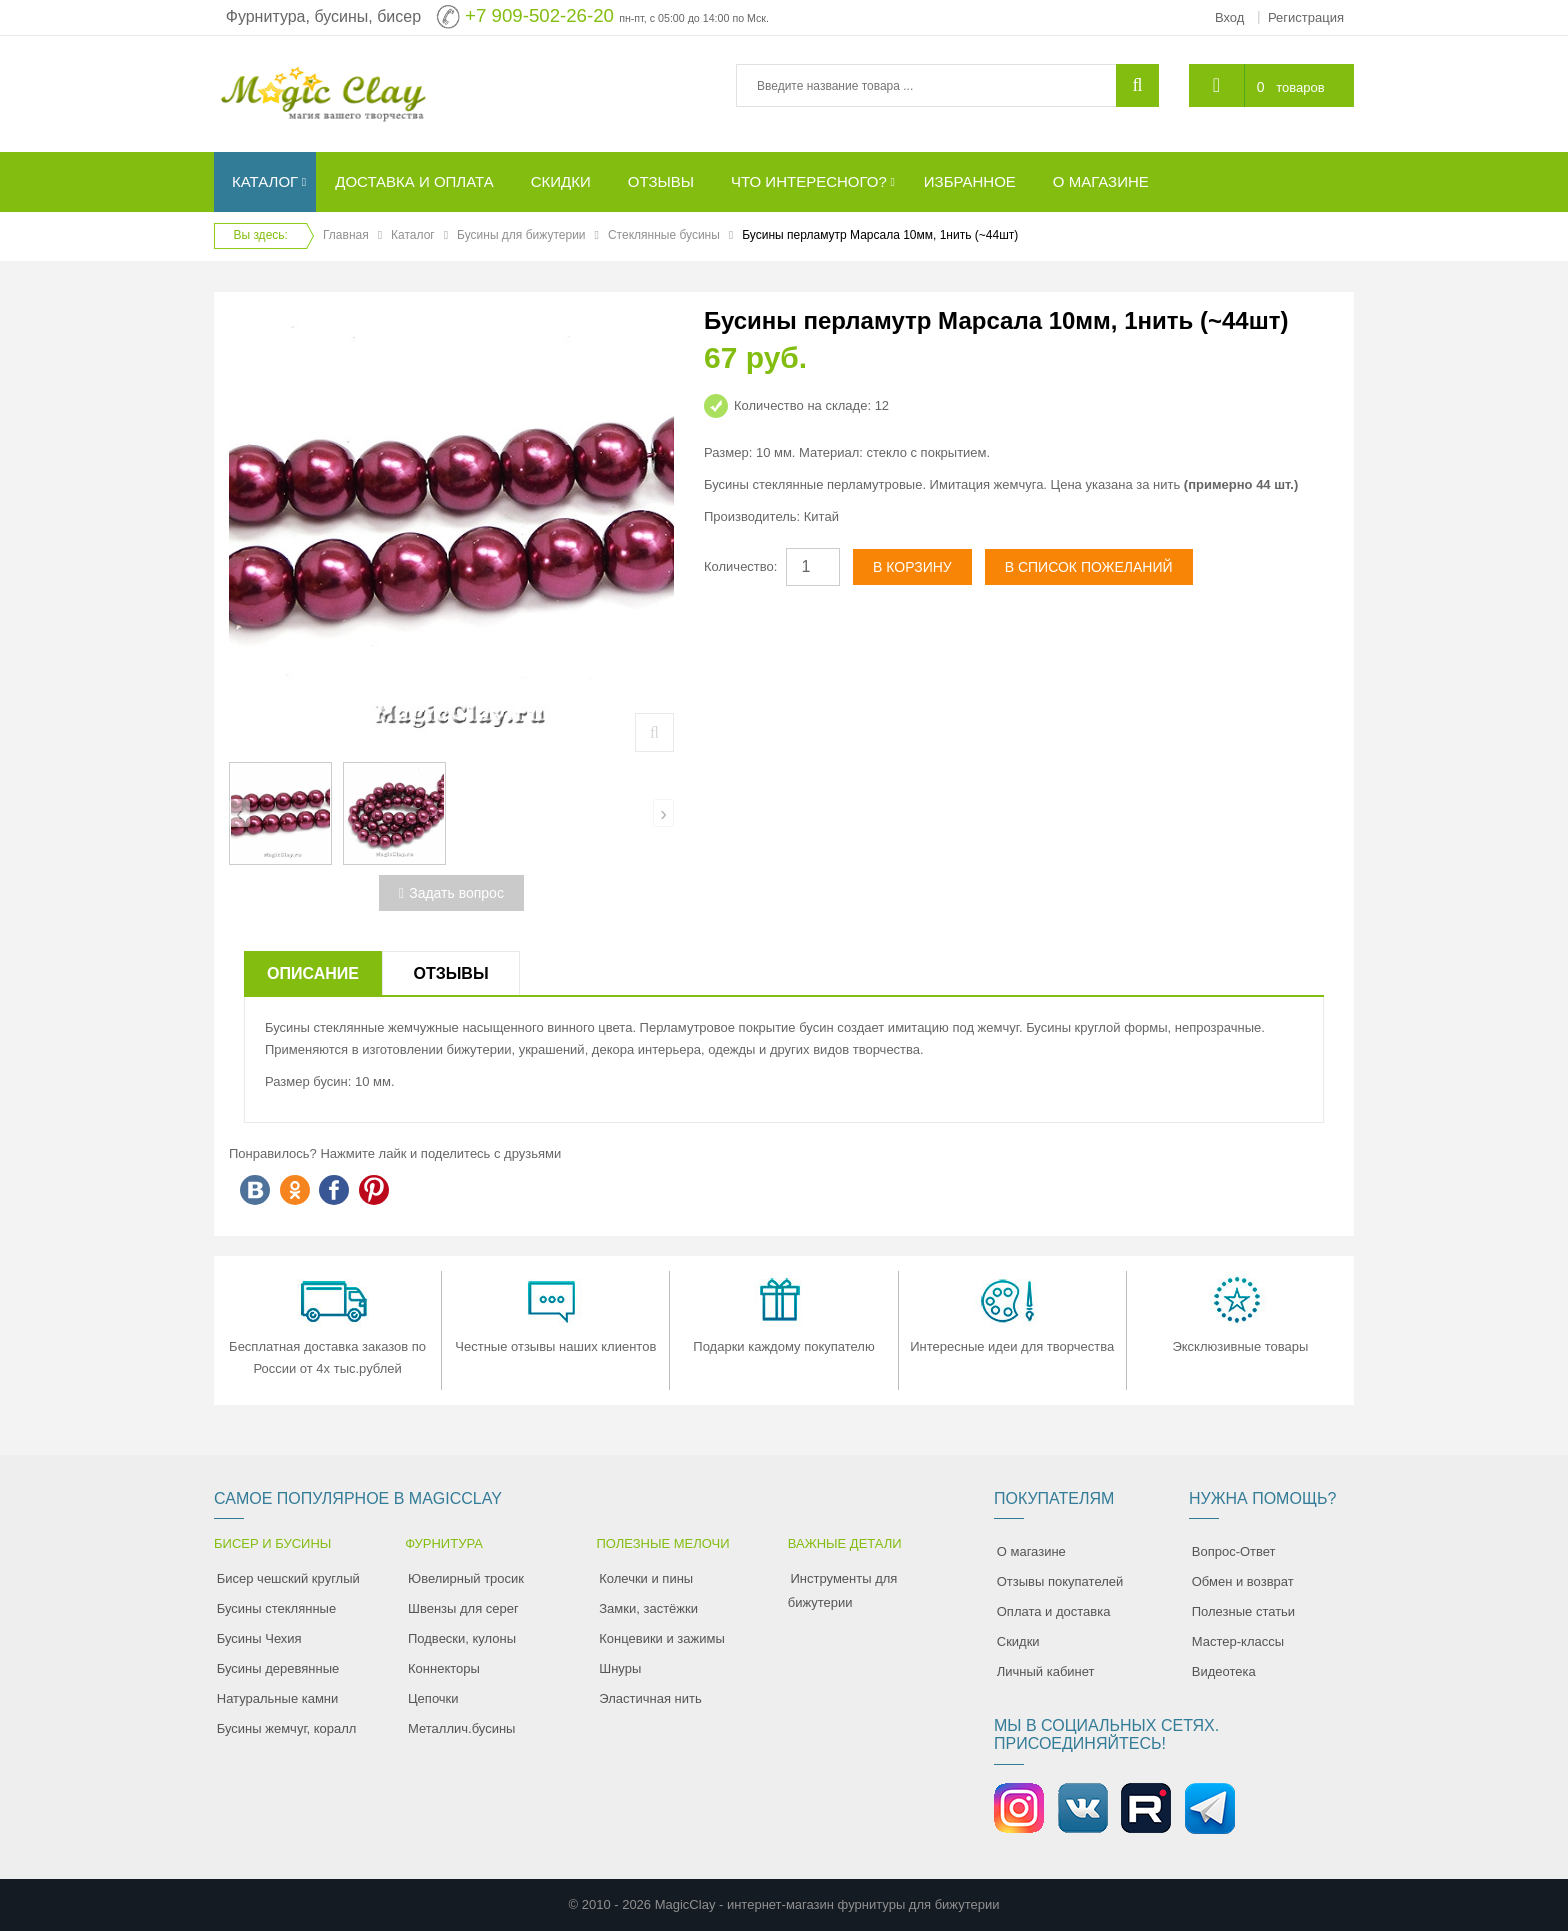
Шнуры (620, 1668)
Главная (346, 235)
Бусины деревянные (278, 1668)
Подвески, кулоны (462, 1638)
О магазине (1031, 1551)
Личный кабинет (1046, 1671)
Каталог (413, 235)
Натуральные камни (278, 1698)
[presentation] (239, 813)
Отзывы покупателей (1060, 1581)
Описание (313, 973)
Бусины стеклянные (276, 1608)
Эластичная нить (650, 1698)
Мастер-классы (1238, 1641)
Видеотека (1224, 1671)
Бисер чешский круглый (288, 1578)
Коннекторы (444, 1668)
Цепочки (433, 1698)
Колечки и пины (646, 1578)
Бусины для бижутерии (521, 235)
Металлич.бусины (461, 1728)
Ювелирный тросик (466, 1578)
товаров (1300, 87)
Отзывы (450, 973)
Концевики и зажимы (662, 1638)
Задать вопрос (451, 893)
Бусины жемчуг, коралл (287, 1728)
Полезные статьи (1243, 1611)
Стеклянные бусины (664, 235)
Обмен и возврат (1243, 1581)
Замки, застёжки (648, 1608)
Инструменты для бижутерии (843, 1590)
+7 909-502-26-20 (539, 15)
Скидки (1018, 1641)
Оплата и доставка (1054, 1611)
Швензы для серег (463, 1608)
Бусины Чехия (259, 1638)
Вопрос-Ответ (1234, 1551)
